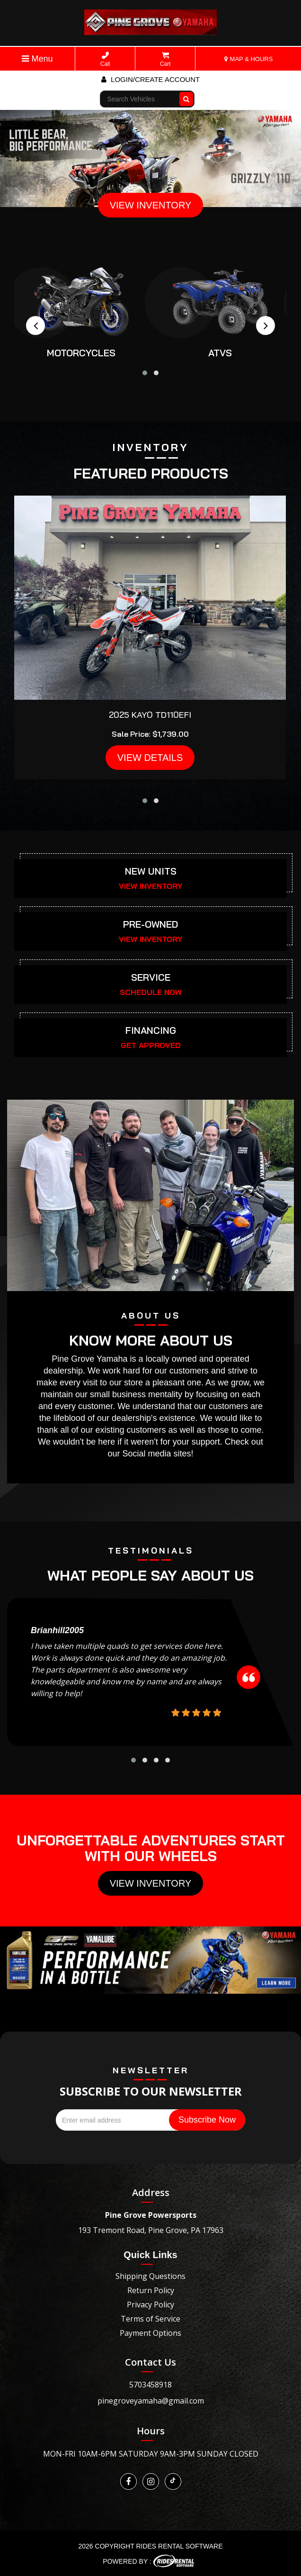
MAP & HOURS (248, 59)
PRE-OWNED (150, 924)
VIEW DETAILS (150, 757)
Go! (187, 95)
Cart (165, 59)
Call (105, 59)
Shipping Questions (150, 2276)
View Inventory (151, 1883)
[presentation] (35, 325)
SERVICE (150, 977)
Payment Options (150, 2333)
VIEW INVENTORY (151, 205)
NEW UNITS (151, 871)
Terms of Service (150, 2318)
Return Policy (150, 2290)
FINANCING (150, 1030)
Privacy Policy (150, 2304)
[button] (144, 373)
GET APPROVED (151, 1045)
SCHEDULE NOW (151, 992)
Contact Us (150, 2362)
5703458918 (150, 2384)
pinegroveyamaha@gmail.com (150, 2400)
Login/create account (150, 79)
